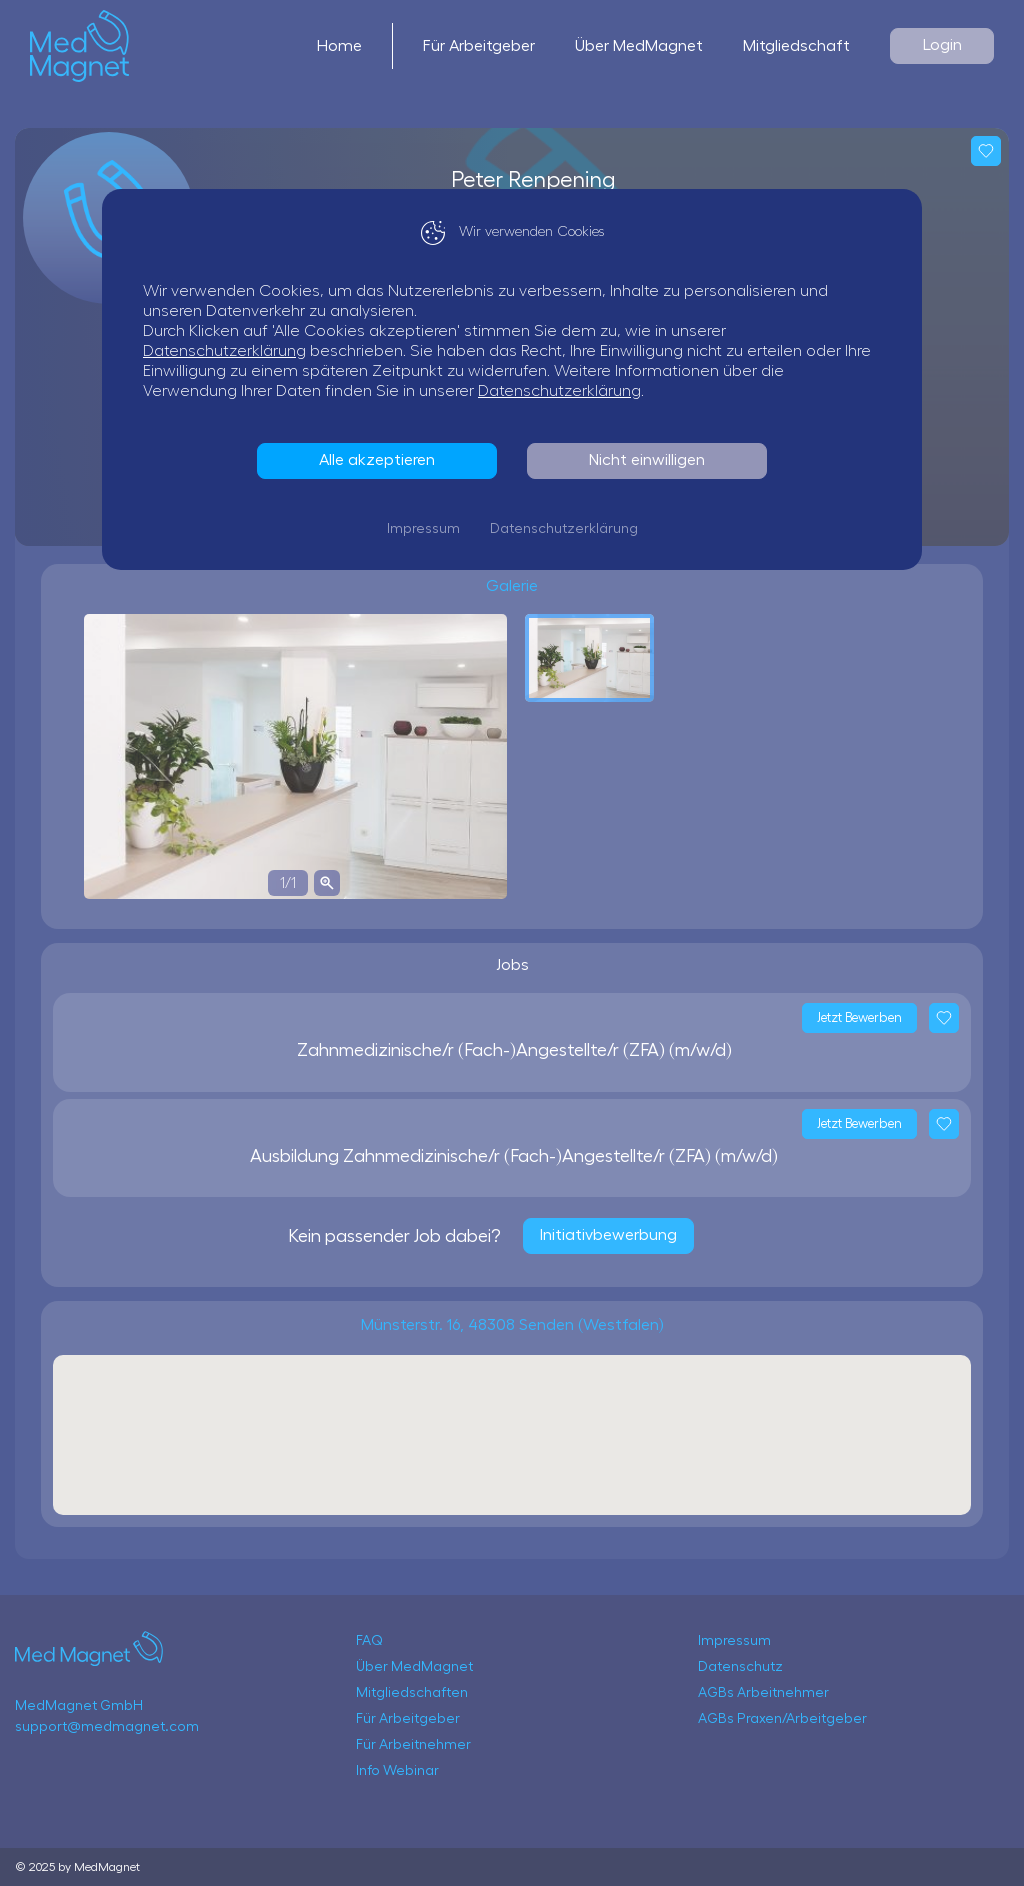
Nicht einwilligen (647, 460)
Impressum (423, 529)
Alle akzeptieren (377, 460)
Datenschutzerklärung (224, 351)
